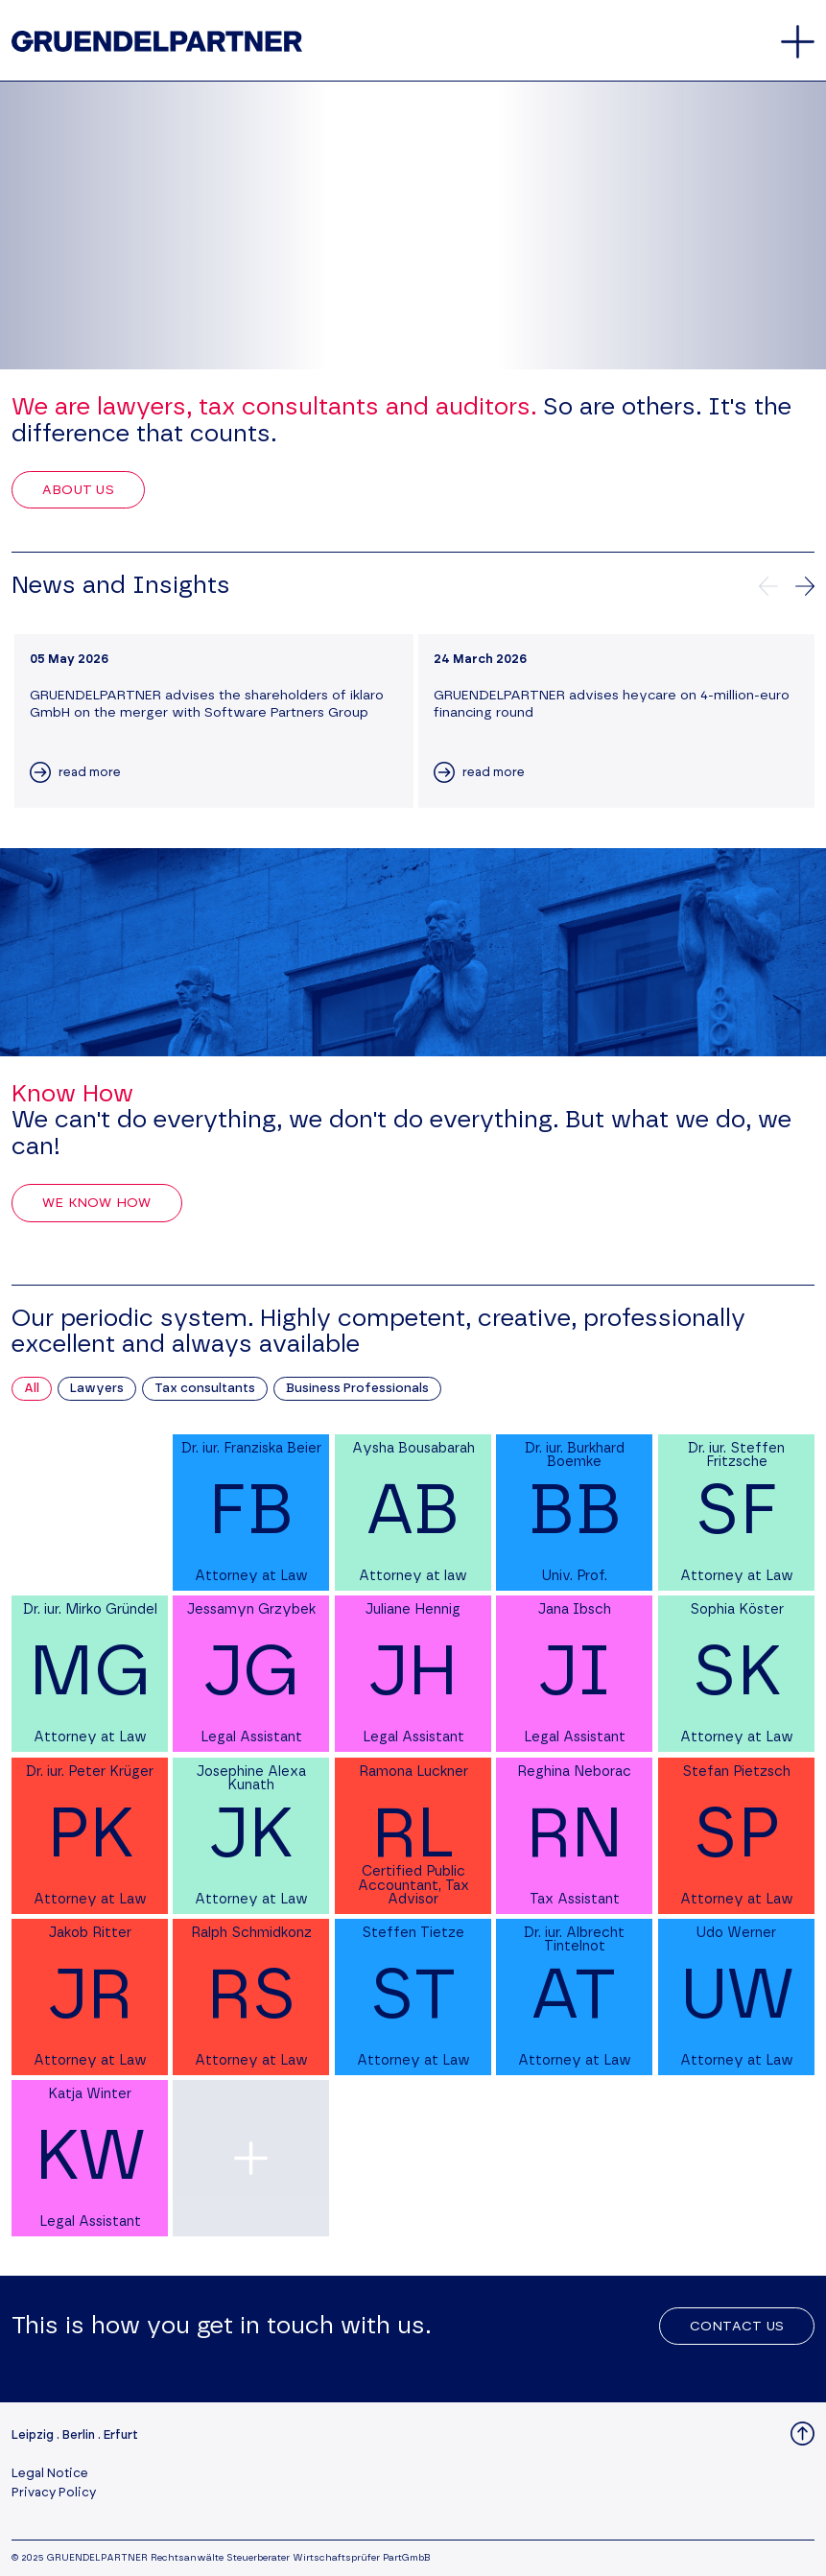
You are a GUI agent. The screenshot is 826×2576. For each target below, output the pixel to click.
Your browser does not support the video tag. (413, 225)
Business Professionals (357, 1389)
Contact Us (737, 2326)
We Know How (97, 1203)
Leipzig (33, 2435)
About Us (78, 490)
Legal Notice (50, 2474)
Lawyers (97, 1389)
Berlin (78, 2435)
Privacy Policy (54, 2493)
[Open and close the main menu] (797, 42)
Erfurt (121, 2435)
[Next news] (804, 586)
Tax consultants (204, 1389)
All (31, 1389)
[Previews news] (768, 586)
